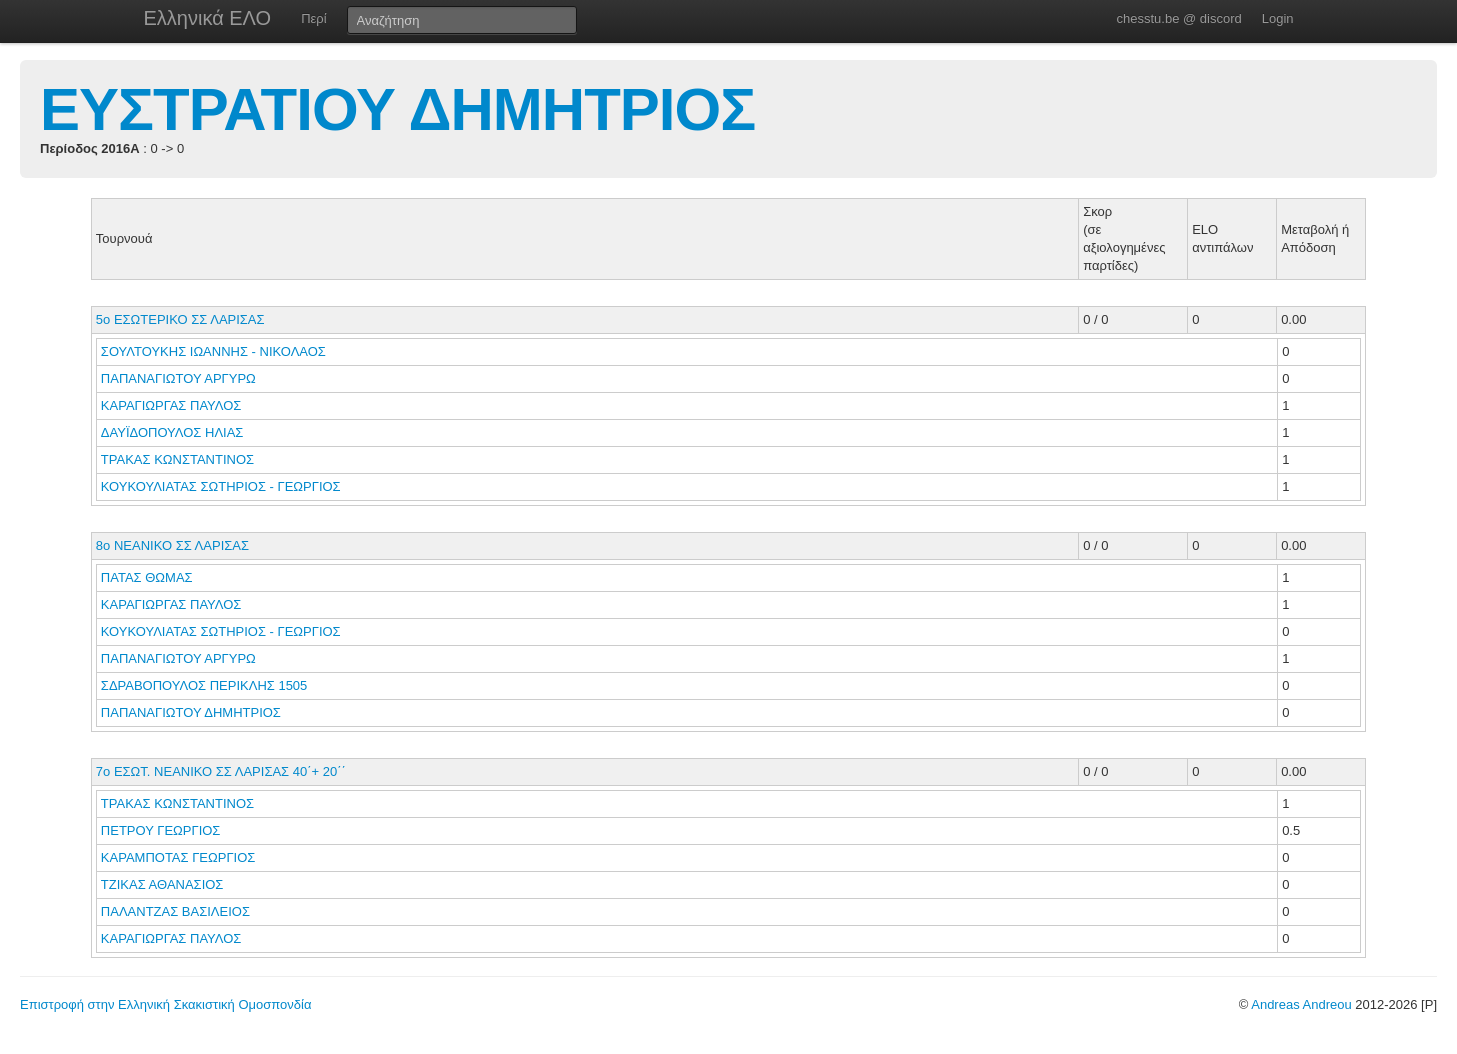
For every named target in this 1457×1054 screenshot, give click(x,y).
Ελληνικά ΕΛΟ (208, 18)
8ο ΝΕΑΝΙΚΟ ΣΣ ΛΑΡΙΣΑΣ (172, 545)
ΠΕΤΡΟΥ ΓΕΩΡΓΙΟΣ (162, 830)
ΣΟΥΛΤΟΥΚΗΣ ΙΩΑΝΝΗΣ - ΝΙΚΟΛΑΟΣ (215, 351)
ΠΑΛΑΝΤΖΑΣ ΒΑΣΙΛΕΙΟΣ (177, 911)
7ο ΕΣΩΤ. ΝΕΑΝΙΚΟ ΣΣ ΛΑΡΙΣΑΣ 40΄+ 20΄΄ (221, 771)
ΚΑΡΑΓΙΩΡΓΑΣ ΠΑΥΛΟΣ (173, 405)
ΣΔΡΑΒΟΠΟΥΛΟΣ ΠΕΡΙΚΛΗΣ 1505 (204, 685)
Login (1278, 18)
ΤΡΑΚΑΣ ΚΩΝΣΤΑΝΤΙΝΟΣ (179, 459)
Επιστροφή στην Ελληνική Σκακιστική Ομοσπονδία (165, 1004)
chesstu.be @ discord (1178, 18)
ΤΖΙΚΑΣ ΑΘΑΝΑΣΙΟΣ (164, 884)
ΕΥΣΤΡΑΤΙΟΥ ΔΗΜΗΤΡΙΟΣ (397, 109)
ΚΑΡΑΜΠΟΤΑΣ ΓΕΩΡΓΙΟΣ (180, 857)
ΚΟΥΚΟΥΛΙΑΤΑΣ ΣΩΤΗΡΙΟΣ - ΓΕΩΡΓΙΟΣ (222, 486)
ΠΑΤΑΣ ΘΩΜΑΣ (148, 577)
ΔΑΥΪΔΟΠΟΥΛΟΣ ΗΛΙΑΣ (174, 432)
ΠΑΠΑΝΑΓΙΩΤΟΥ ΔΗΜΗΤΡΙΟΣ (193, 712)
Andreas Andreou (1301, 1004)
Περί (313, 18)
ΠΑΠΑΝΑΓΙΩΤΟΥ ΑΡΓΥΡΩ (180, 378)
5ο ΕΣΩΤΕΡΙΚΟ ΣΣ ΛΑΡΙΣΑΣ (180, 319)
